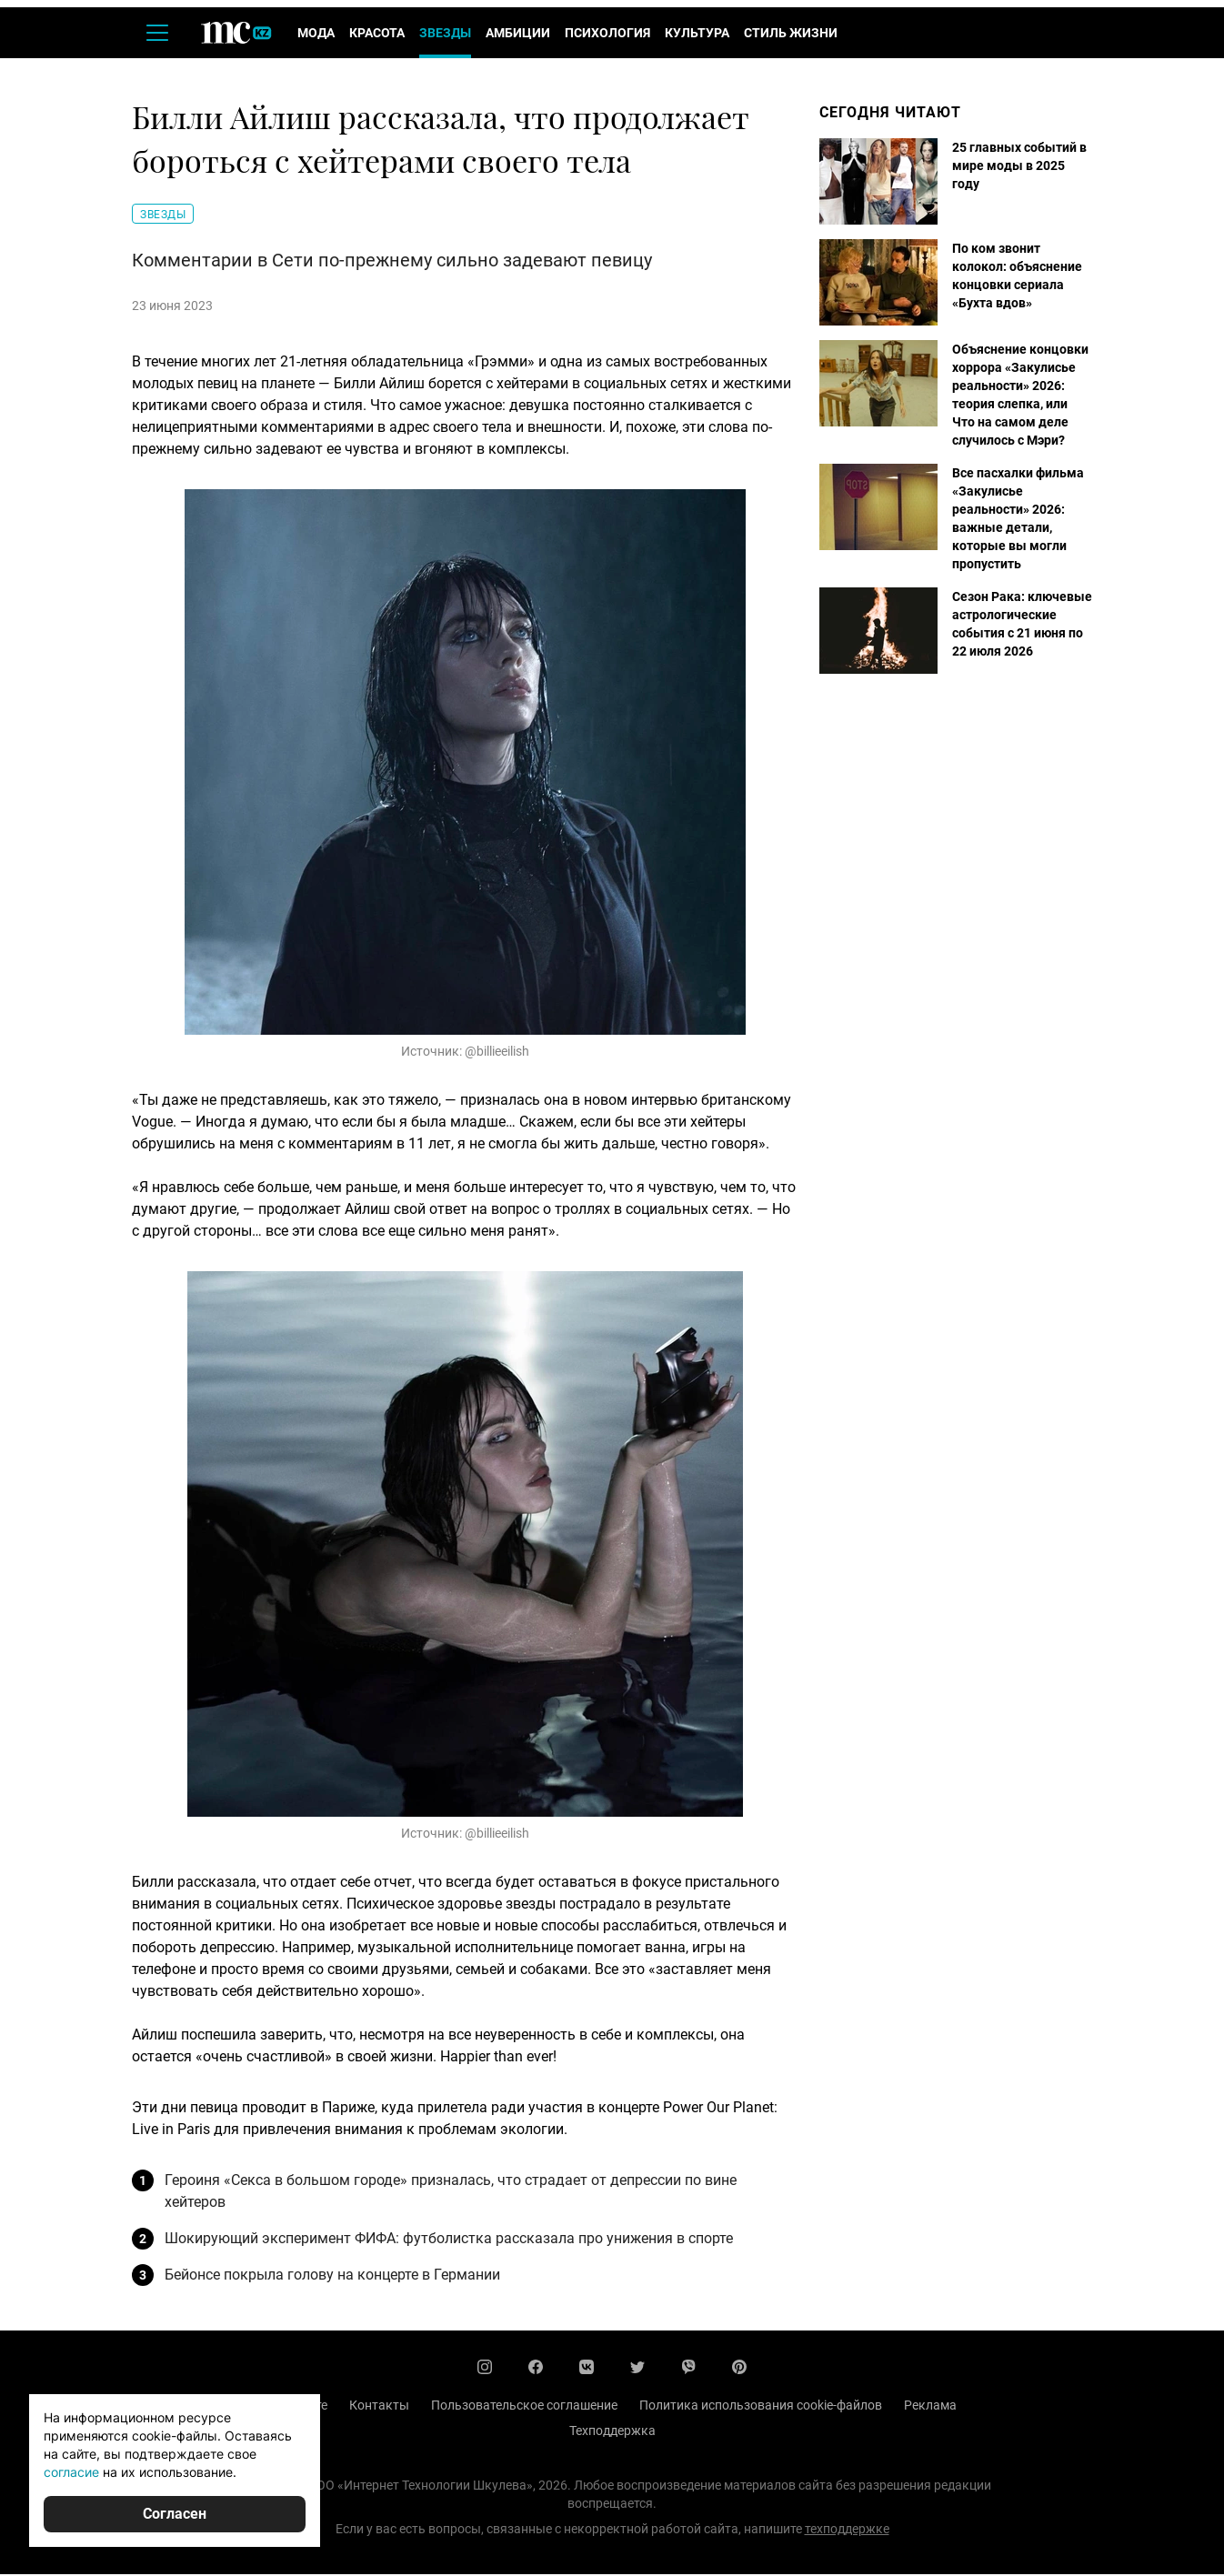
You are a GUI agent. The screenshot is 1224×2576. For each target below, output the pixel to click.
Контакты (379, 2407)
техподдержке (847, 2530)
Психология (607, 34)
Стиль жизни (791, 34)
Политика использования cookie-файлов (760, 2407)
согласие (71, 2472)
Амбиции (518, 34)
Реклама (930, 2407)
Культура (697, 34)
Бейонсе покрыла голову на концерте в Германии (332, 2276)
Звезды (445, 34)
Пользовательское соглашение (524, 2407)
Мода (316, 34)
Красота (377, 34)
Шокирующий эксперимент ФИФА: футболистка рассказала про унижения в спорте (449, 2240)
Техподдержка (612, 2432)
